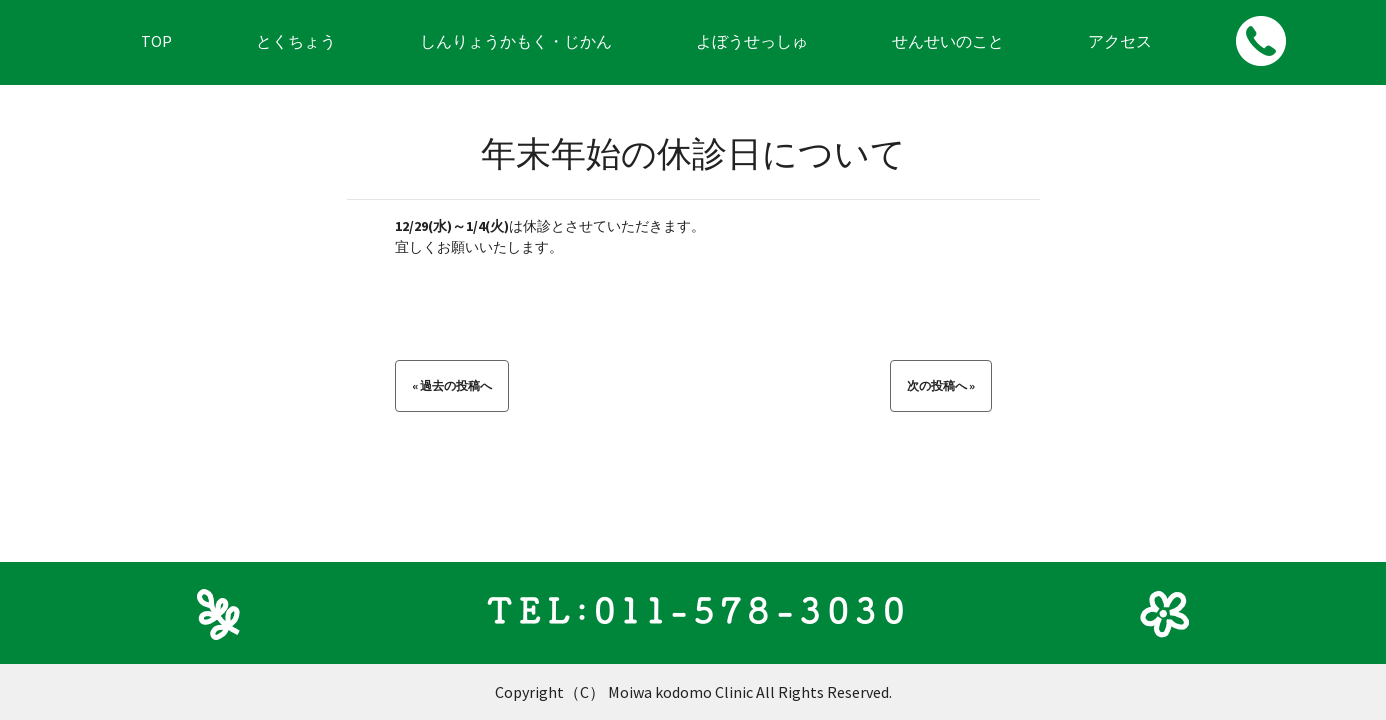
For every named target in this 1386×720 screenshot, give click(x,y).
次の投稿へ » (941, 385)
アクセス (1120, 41)
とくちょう (296, 41)
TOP (156, 41)
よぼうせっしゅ (752, 41)
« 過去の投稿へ (452, 385)
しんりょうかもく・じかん (516, 41)
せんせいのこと (948, 41)
